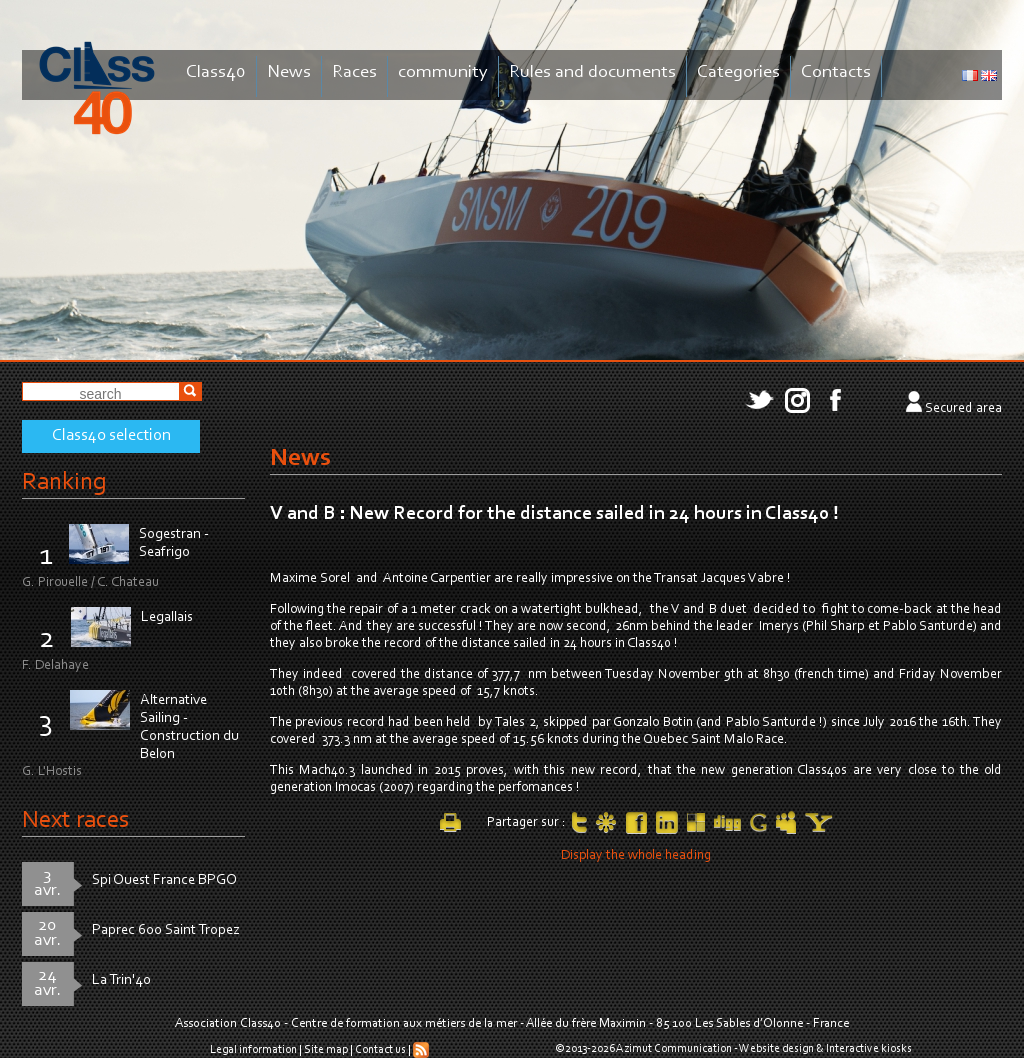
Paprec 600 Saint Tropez (166, 930)
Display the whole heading (636, 856)
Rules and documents (592, 72)
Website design (776, 1049)
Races (354, 72)
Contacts (836, 72)
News (289, 72)
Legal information (253, 1050)
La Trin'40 (121, 980)
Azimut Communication (674, 1049)
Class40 (216, 72)
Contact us (380, 1050)
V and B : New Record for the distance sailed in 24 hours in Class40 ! (554, 514)
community (443, 72)
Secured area (963, 409)
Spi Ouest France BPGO (164, 880)
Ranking (64, 482)
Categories (738, 72)
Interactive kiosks (869, 1049)
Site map (326, 1050)
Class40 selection (111, 436)
